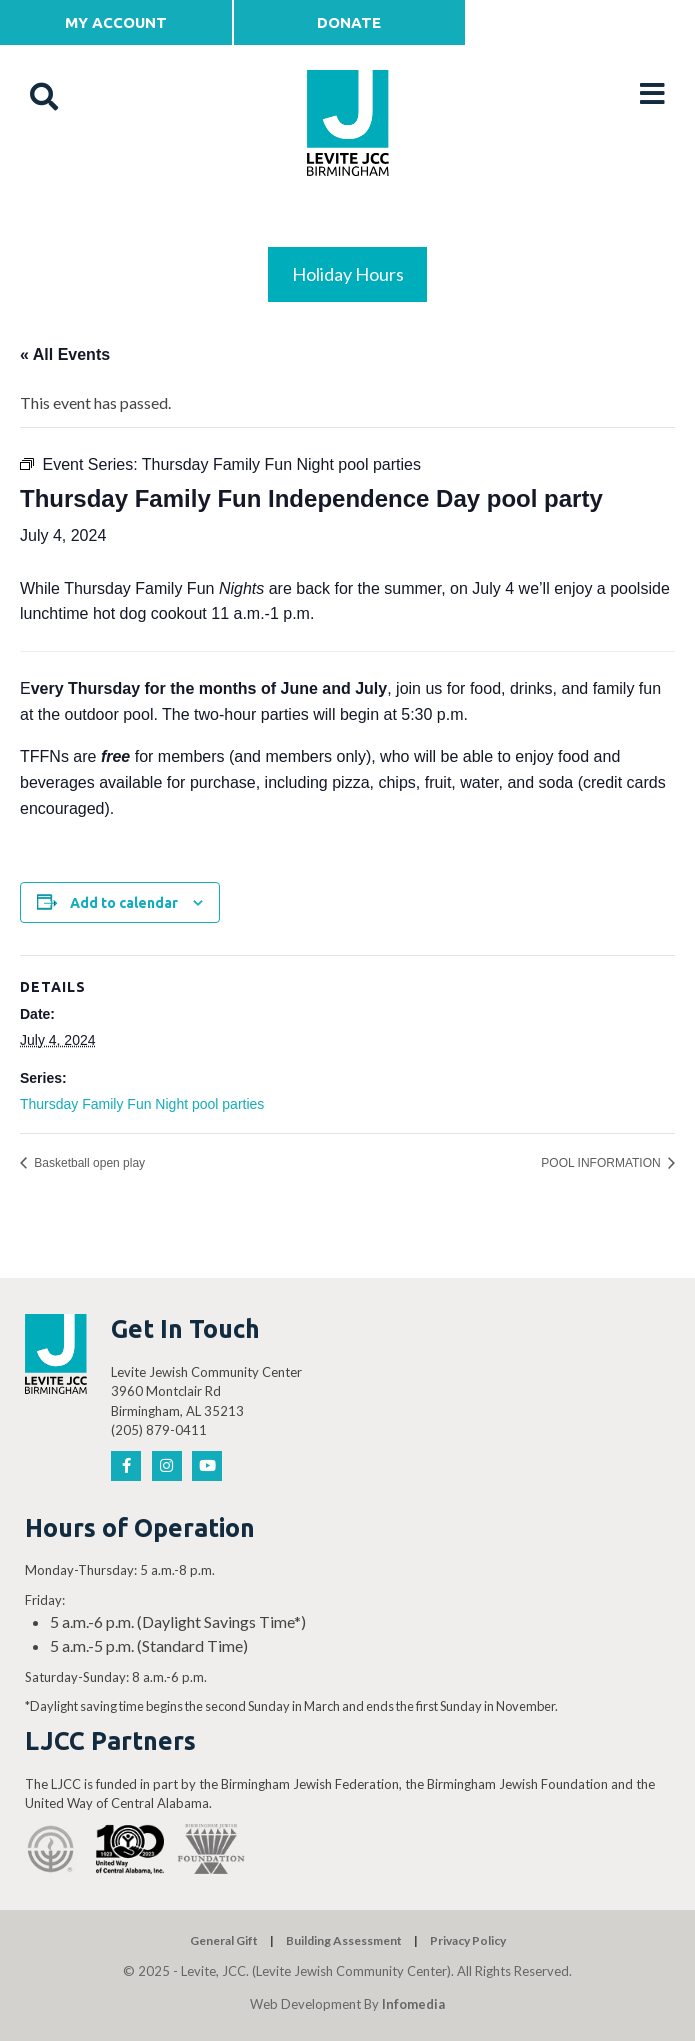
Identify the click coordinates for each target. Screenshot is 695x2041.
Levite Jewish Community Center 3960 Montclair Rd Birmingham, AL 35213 (206, 1391)
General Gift (224, 1940)
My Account (116, 22)
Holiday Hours (348, 274)
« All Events (65, 354)
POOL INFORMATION (602, 1163)
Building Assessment (344, 1940)
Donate (349, 22)
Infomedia (413, 2004)
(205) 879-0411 (159, 1430)
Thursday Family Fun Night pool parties (142, 1104)
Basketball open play (88, 1163)
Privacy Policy (468, 1940)
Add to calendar (124, 903)
